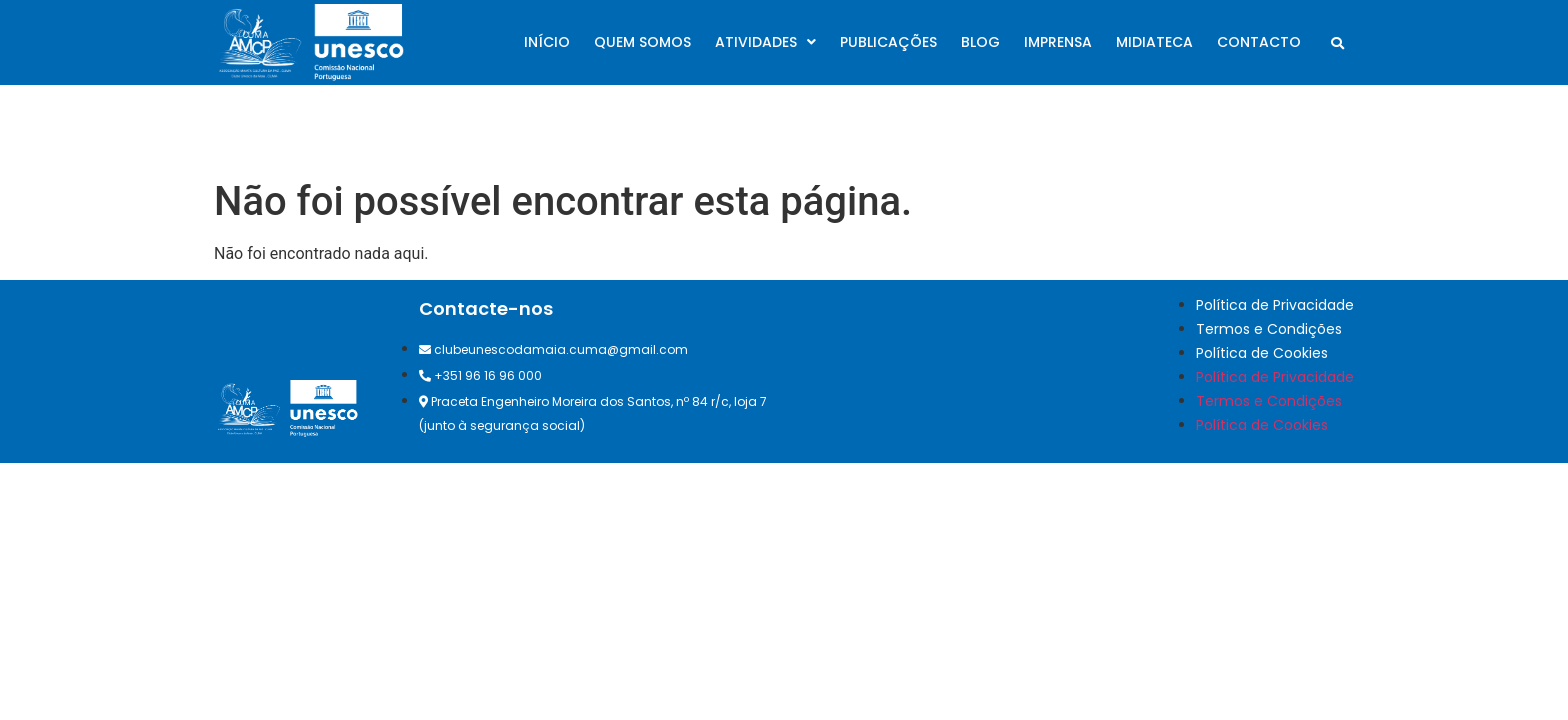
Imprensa (1058, 42)
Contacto (1259, 42)
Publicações (888, 42)
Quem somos (642, 42)
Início (547, 42)
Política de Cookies (1262, 353)
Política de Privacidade (1275, 305)
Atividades (765, 42)
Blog (980, 42)
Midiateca (1154, 42)
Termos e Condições (1269, 329)
